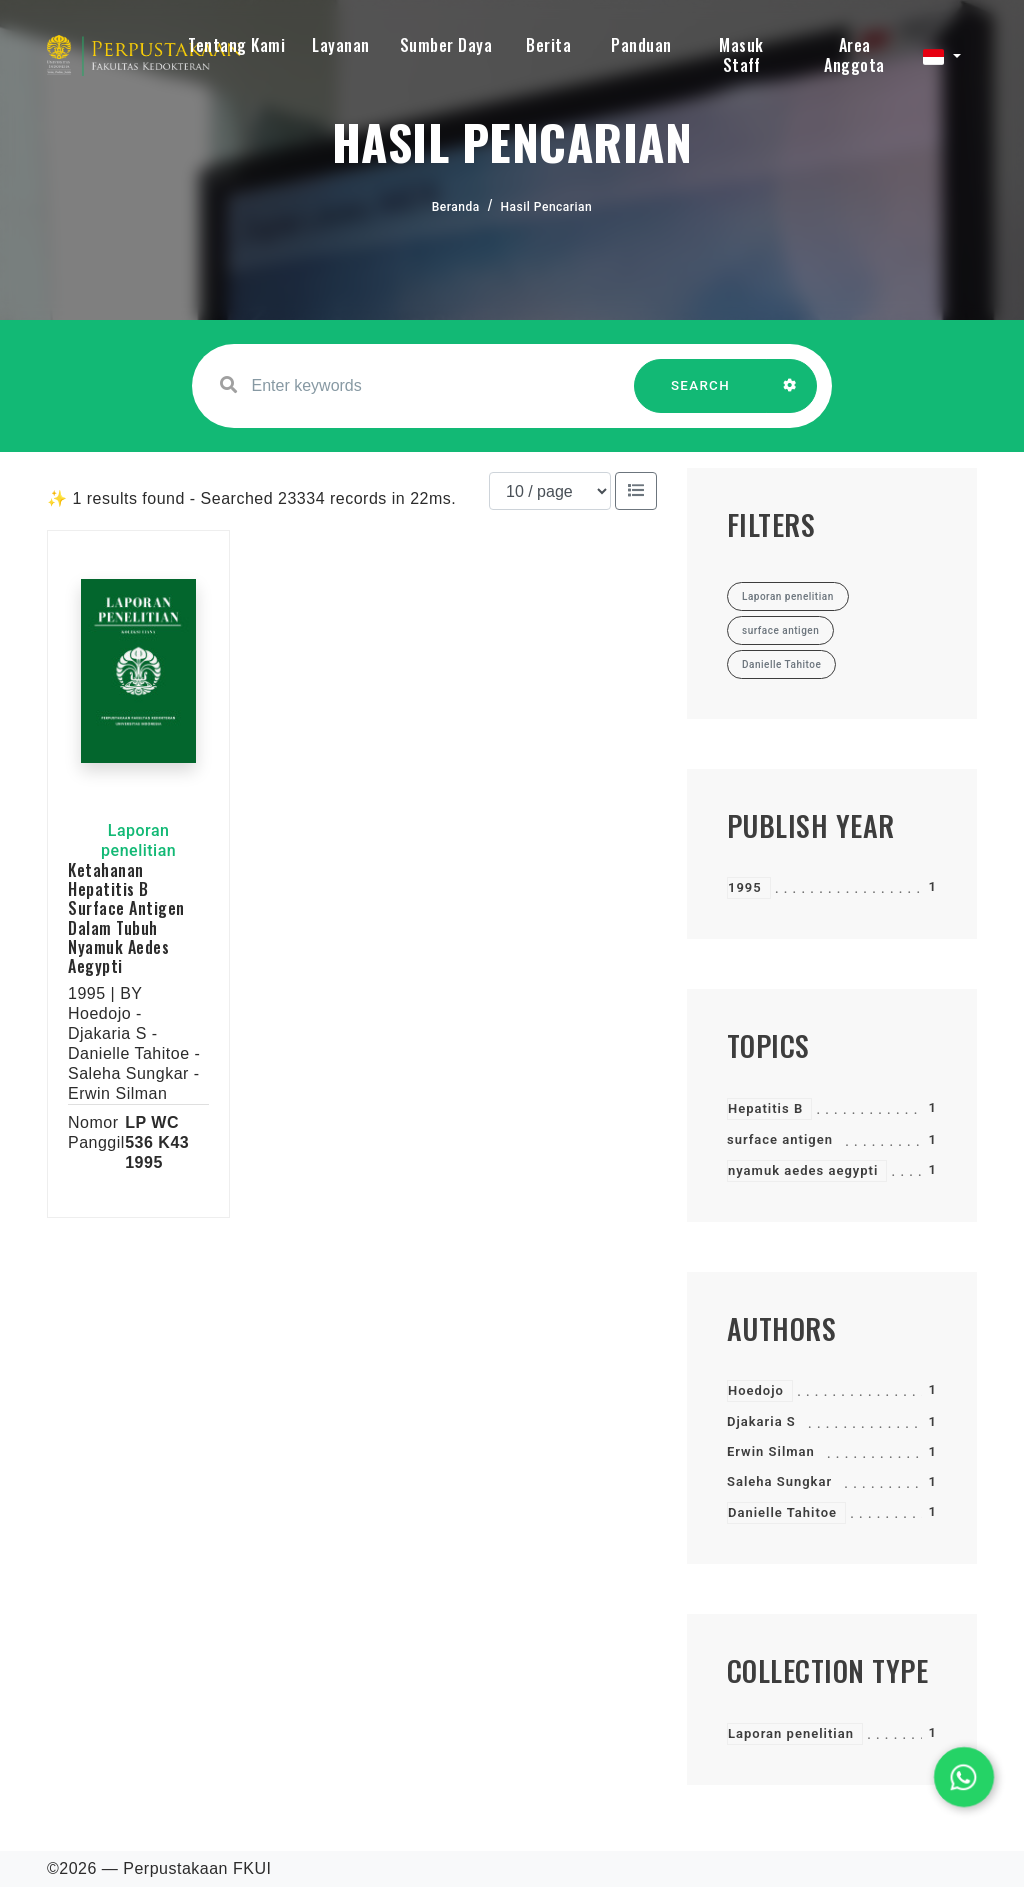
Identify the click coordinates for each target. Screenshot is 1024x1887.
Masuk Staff (741, 55)
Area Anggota (854, 55)
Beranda (456, 207)
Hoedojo (756, 1390)
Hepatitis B (765, 1108)
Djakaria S (761, 1421)
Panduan (641, 45)
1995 (745, 887)
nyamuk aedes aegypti (803, 1170)
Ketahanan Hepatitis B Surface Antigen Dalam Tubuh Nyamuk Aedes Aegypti (126, 918)
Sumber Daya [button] (446, 45)
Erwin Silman (771, 1451)
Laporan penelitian (791, 1733)
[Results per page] (550, 491)
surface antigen (780, 1139)
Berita (548, 45)
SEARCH (701, 395)
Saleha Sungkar (779, 1481)
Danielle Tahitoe (782, 1512)
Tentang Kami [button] (236, 45)
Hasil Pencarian (547, 207)
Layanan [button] (341, 45)
